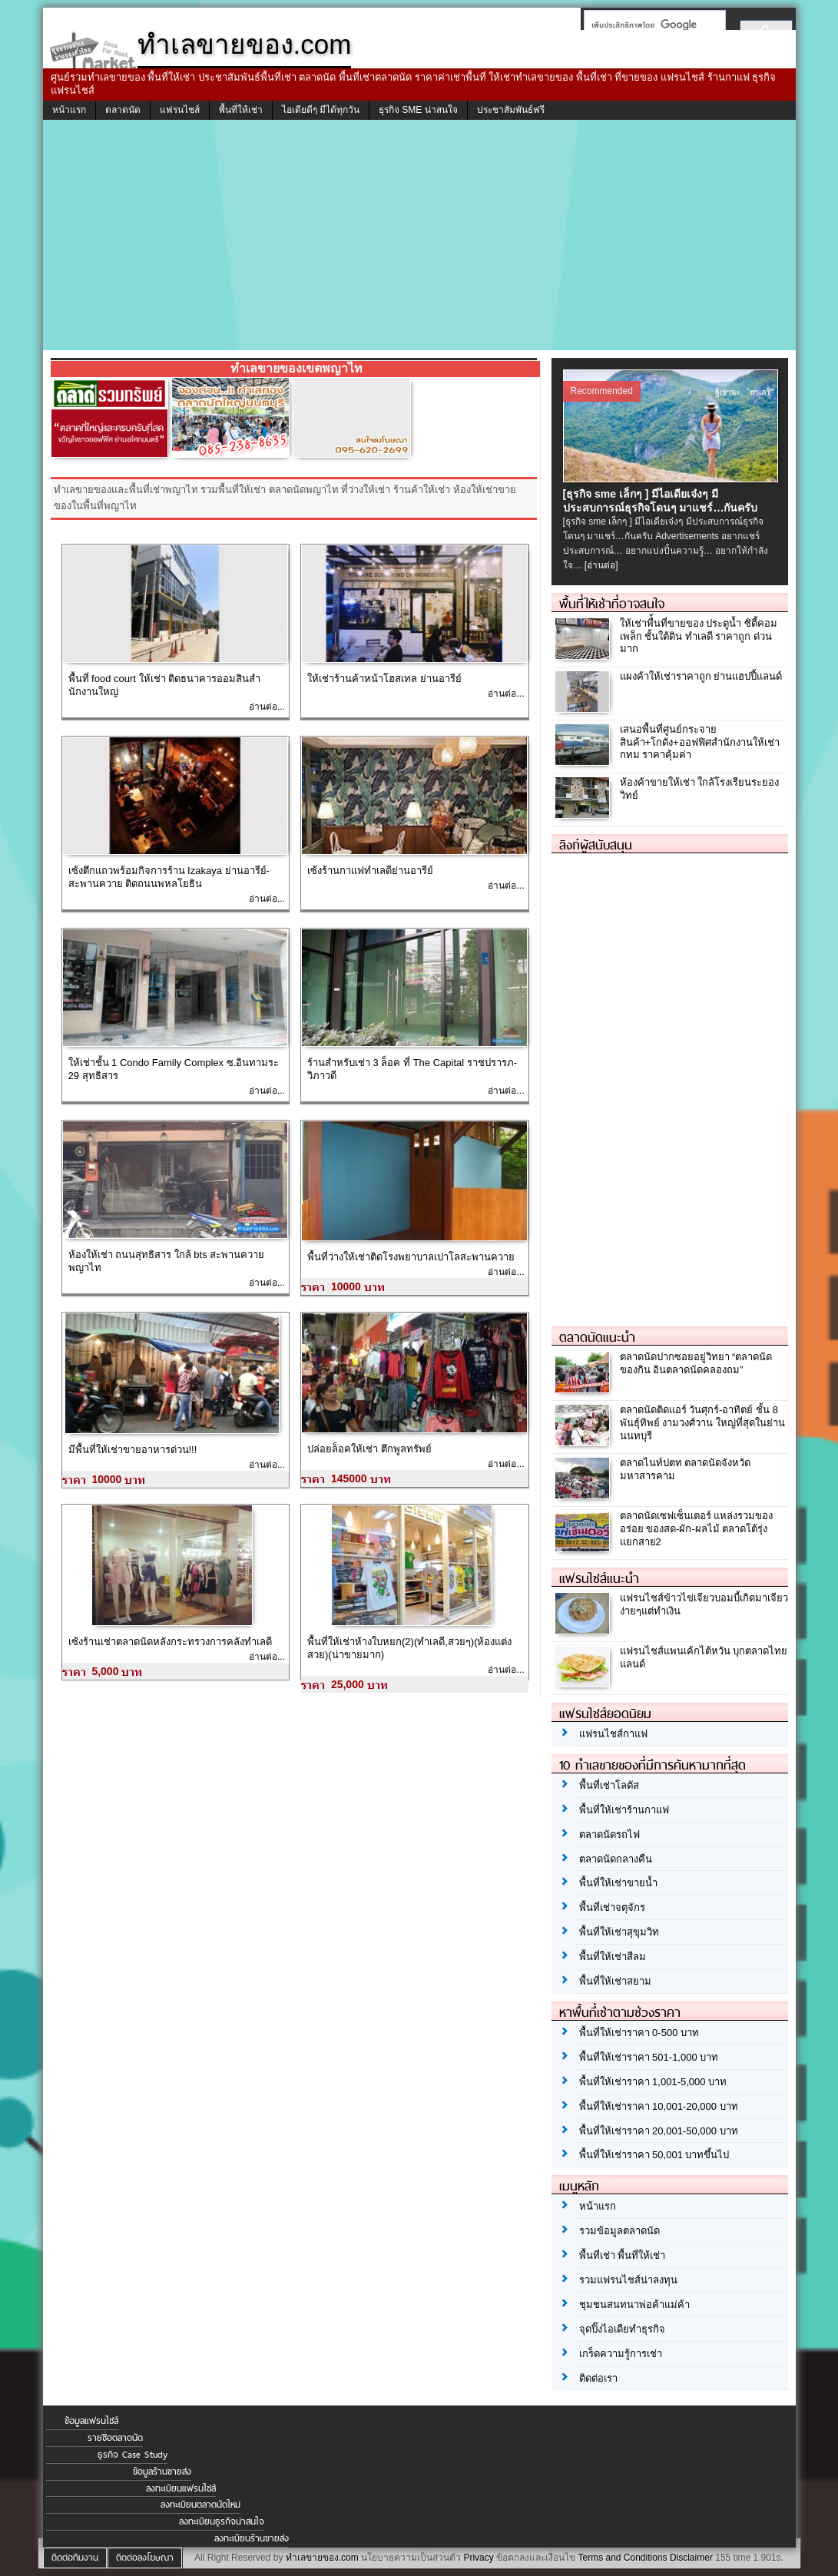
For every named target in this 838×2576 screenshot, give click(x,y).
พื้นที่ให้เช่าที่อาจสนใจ (611, 603)
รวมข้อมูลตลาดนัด (619, 2231)
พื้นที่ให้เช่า (241, 109)
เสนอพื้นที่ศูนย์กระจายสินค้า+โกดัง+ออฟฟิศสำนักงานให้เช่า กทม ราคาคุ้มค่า (700, 742)
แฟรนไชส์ (180, 109)
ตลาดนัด (123, 109)
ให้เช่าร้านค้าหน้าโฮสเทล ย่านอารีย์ (384, 678)
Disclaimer (691, 2557)
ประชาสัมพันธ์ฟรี (511, 109)
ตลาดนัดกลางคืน (615, 1859)
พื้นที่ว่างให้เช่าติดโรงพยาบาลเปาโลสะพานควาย (411, 1257)
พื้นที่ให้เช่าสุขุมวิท (619, 1932)
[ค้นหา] (650, 24)
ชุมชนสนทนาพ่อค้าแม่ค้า (634, 2304)
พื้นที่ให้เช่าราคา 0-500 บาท (639, 2032)
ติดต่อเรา (598, 2378)
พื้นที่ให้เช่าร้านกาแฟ (624, 1810)
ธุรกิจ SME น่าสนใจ (418, 109)
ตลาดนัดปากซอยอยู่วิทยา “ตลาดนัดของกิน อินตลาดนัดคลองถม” (696, 1363)
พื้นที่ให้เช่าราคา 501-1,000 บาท (649, 2057)
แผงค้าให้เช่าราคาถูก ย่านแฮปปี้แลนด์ (701, 676)
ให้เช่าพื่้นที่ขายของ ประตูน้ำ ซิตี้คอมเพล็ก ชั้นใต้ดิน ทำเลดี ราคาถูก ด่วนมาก (698, 636)
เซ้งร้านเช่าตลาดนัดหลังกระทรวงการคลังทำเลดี (170, 1641)
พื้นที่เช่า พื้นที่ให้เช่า (622, 2255)
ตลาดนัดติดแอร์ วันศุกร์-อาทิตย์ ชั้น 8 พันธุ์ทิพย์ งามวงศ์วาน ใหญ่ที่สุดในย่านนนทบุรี (702, 1423)
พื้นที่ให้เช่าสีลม (612, 1956)
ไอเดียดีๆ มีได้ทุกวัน (320, 109)
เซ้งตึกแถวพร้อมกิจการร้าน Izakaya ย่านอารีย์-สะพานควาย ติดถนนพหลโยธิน (169, 877)
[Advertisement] (419, 235)
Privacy (478, 2557)
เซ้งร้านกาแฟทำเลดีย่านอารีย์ (370, 870)
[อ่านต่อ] (601, 565)
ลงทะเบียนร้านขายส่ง (251, 2538)
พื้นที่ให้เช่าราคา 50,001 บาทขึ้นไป (654, 2154)
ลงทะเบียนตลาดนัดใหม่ (200, 2504)
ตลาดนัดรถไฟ (609, 1834)
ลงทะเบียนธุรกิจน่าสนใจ (221, 2521)
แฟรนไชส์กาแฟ (613, 1734)
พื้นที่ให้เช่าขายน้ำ (618, 1883)
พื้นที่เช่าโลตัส (609, 1785)
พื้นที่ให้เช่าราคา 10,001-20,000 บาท (658, 2106)
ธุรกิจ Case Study (132, 2454)
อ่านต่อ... (267, 706)
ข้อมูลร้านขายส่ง (162, 2471)
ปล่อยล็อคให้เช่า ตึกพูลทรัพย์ (369, 1449)
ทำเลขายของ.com (322, 2557)
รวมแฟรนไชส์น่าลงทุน (628, 2280)
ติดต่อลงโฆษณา (145, 2557)
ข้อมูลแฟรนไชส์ (91, 2421)
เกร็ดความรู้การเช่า (620, 2353)
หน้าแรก (69, 109)
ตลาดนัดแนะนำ (597, 1337)
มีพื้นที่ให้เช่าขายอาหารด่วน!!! (132, 1449)
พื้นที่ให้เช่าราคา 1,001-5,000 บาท (653, 2082)
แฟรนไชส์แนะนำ (599, 1578)
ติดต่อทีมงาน (74, 2557)
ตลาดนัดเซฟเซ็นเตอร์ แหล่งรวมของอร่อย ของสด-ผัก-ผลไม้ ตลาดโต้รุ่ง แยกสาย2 (696, 1529)
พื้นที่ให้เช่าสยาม (615, 1981)
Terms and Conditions (622, 2557)
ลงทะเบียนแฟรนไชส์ (181, 2488)
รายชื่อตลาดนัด (115, 2437)
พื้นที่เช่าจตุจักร (612, 1907)
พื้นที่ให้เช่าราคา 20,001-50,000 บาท (658, 2131)
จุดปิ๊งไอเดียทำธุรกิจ (622, 2329)
